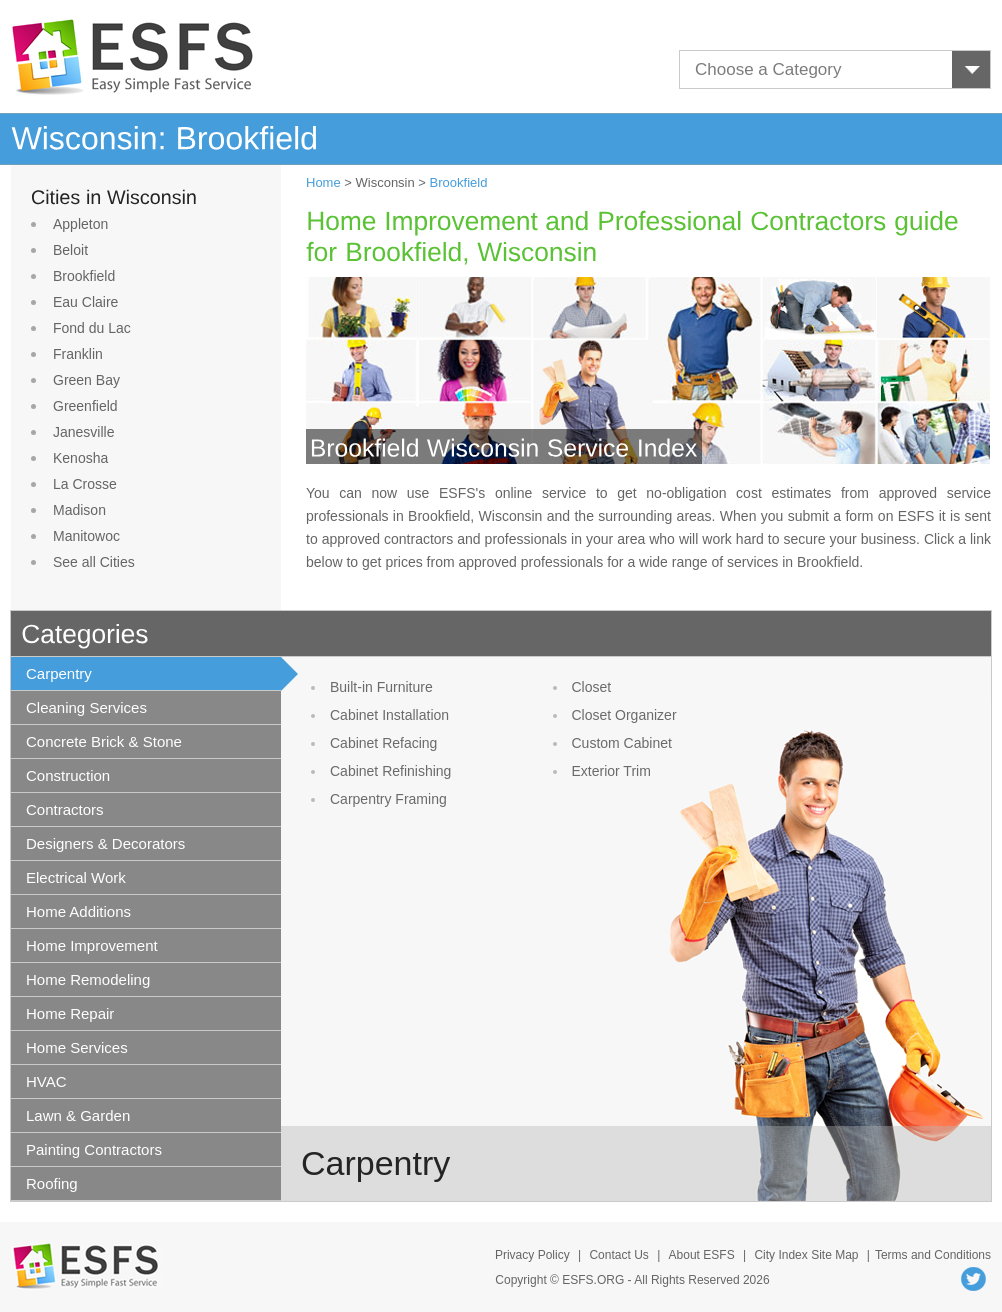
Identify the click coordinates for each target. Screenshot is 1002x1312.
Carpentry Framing (388, 799)
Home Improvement (92, 945)
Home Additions (78, 911)
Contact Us (618, 1255)
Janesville (83, 432)
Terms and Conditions (933, 1255)
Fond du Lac (92, 328)
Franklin (78, 354)
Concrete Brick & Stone (104, 741)
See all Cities (94, 562)
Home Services (77, 1047)
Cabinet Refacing (383, 743)
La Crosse (85, 484)
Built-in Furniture (381, 687)
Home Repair (70, 1013)
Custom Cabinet (622, 743)
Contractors (65, 809)
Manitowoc (86, 536)
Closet (592, 687)
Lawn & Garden (78, 1115)
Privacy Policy (532, 1255)
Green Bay (86, 380)
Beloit (70, 250)
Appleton (80, 224)
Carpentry (59, 673)
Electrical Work (76, 877)
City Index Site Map (806, 1255)
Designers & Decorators (105, 843)
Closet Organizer (624, 715)
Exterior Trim (611, 771)
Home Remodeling (88, 979)
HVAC (46, 1081)
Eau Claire (85, 302)
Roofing (52, 1183)
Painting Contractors (94, 1149)
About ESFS (702, 1255)
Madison (79, 510)
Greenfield (85, 406)
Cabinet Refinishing (390, 771)
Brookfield (84, 276)
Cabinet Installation (389, 715)
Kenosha (80, 458)
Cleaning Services (86, 707)
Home (323, 182)
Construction (68, 775)
